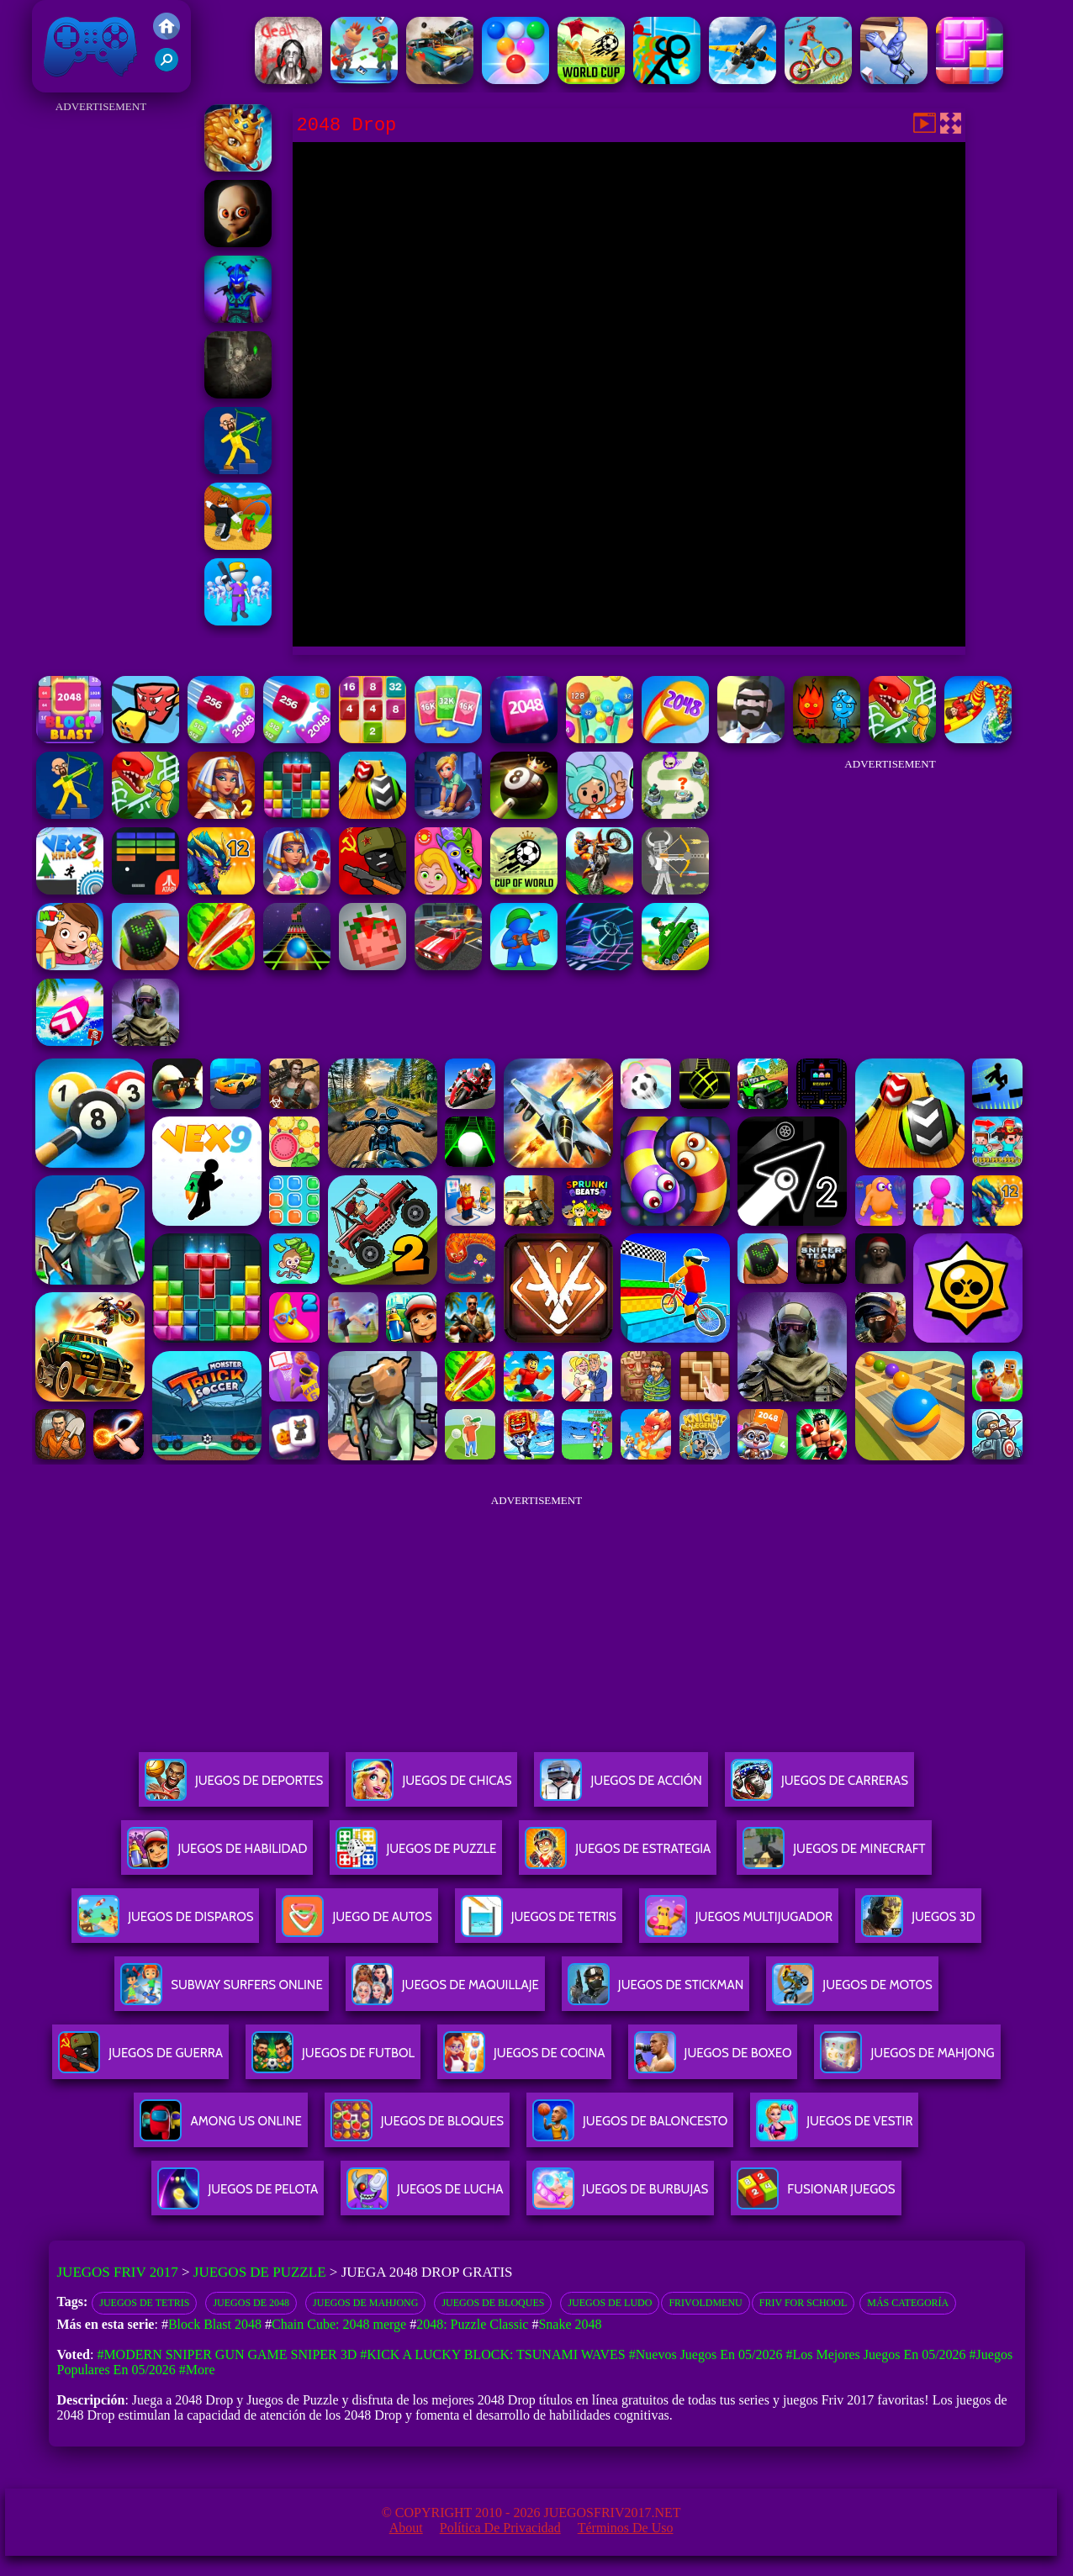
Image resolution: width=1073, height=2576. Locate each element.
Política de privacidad (500, 2528)
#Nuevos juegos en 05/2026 (706, 2354)
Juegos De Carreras (819, 1787)
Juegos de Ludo (610, 2303)
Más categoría (908, 2303)
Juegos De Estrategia (618, 1855)
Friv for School (803, 2303)
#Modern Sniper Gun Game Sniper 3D (227, 2354)
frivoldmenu (705, 2303)
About (406, 2528)
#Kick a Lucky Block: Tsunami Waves (492, 2354)
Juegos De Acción (620, 1787)
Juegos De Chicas (431, 1787)
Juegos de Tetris (144, 2303)
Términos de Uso (626, 2528)
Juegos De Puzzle (416, 1855)
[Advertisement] (101, 370)
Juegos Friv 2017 (90, 46)
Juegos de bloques (492, 2303)
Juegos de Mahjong (365, 2303)
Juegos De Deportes (234, 1787)
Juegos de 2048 (251, 2303)
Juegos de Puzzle (259, 2272)
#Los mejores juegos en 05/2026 (875, 2354)
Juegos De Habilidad (217, 1855)
